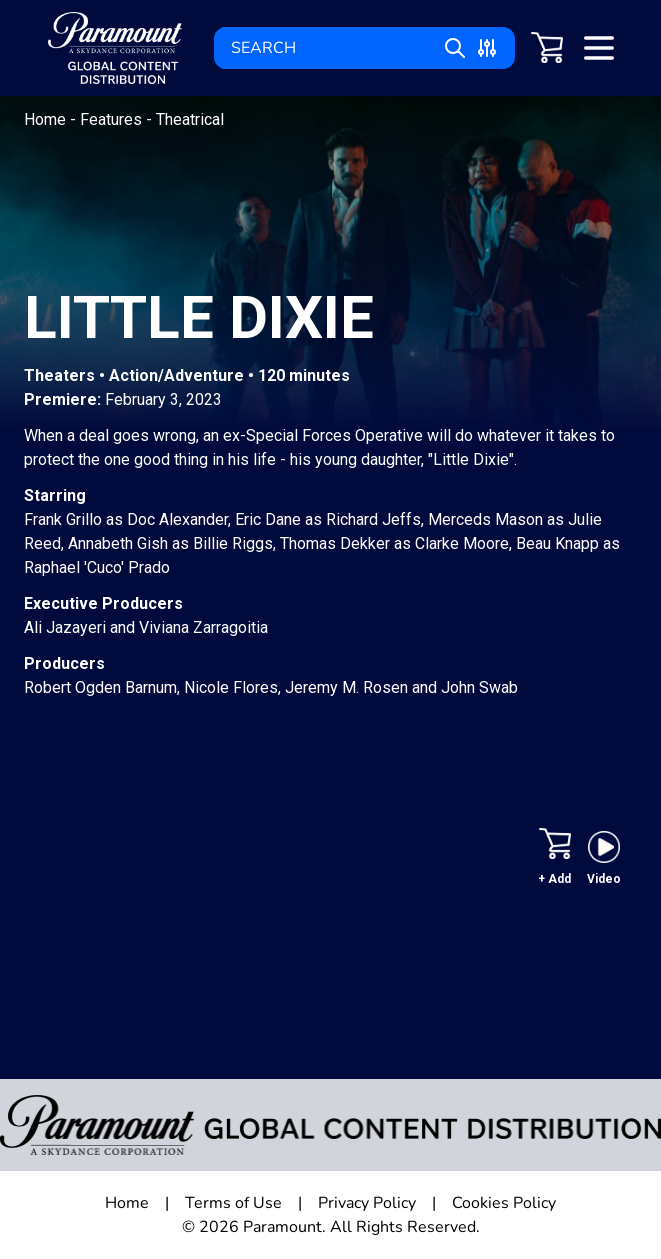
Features (113, 119)
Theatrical (190, 119)
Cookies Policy (504, 1203)
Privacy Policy (367, 1203)
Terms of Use (233, 1203)
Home (47, 119)
